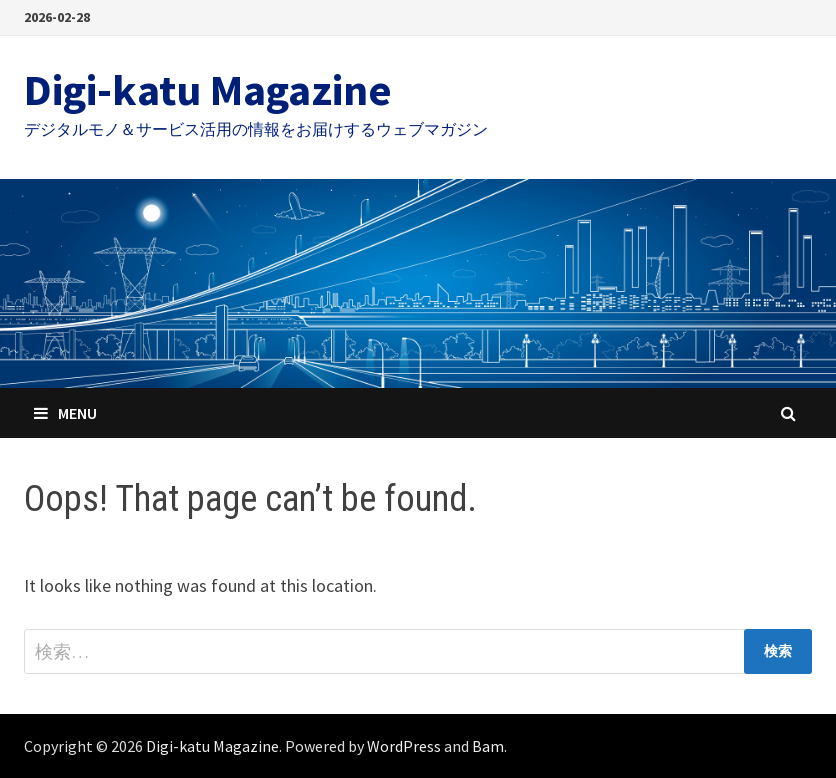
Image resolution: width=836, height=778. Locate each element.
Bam (488, 746)
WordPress (404, 746)
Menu (65, 413)
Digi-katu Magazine (208, 89)
